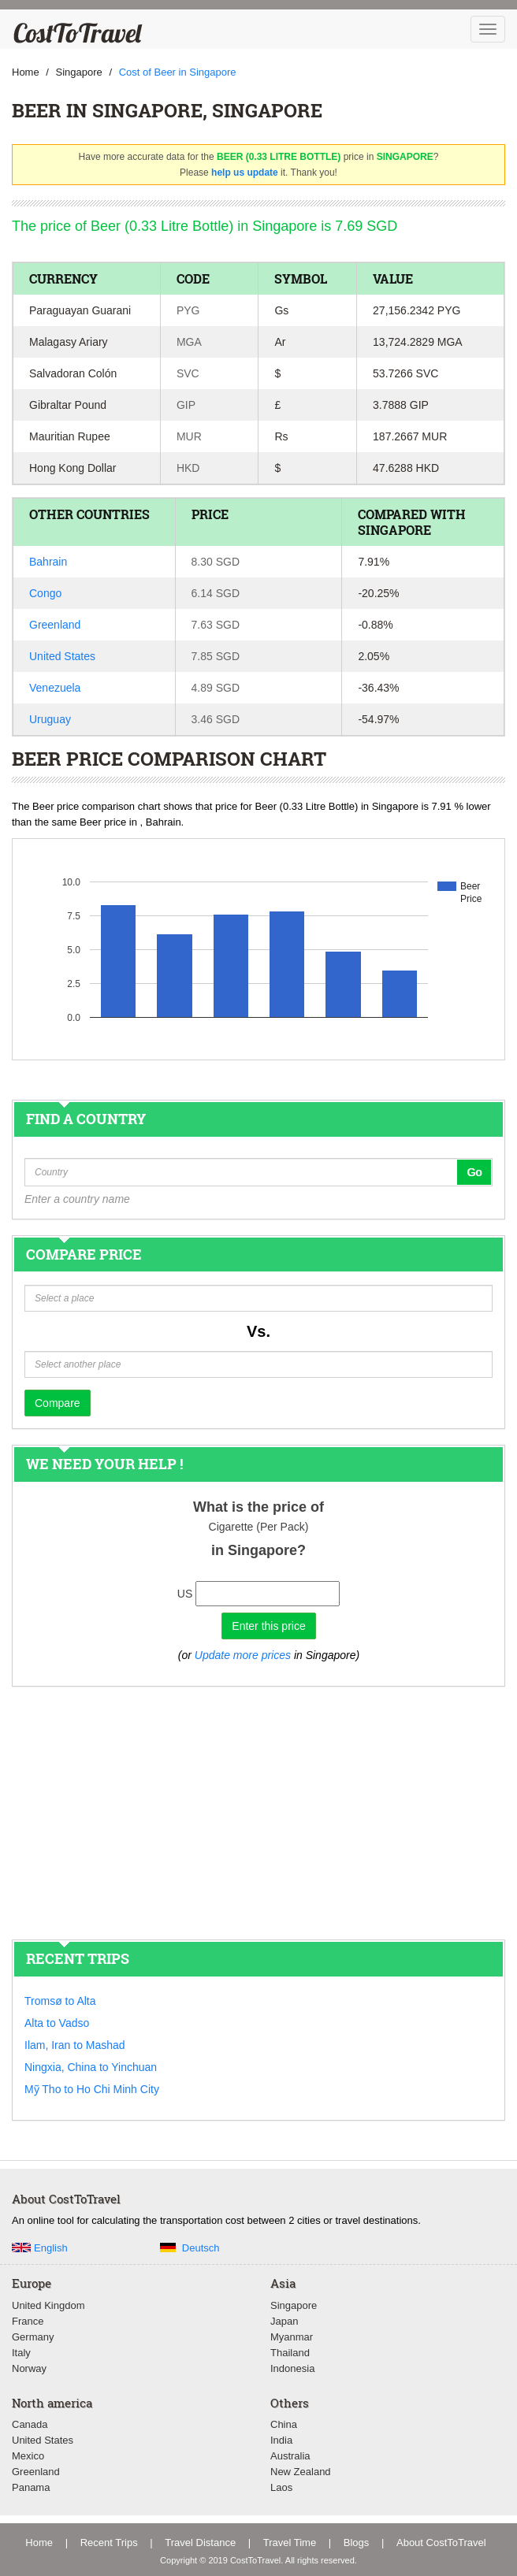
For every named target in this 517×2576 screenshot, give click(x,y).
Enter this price (268, 1626)
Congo (45, 593)
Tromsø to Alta (60, 2001)
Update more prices (243, 1655)
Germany (33, 2337)
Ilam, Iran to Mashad (74, 2045)
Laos (281, 2487)
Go (474, 1172)
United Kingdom (48, 2305)
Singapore (293, 2305)
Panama (31, 2487)
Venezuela (54, 687)
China (283, 2424)
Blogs (357, 2542)
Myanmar (291, 2337)
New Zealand (300, 2472)
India (281, 2440)
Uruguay (50, 719)
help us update (244, 172)
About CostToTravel (441, 2542)
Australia (290, 2456)
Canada (30, 2424)
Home (39, 2542)
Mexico (28, 2456)
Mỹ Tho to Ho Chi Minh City (91, 2089)
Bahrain (48, 561)
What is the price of (258, 1507)
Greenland (54, 624)
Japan (284, 2321)
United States (62, 656)
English (51, 2248)
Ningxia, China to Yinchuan (90, 2067)
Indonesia (292, 2368)
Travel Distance (200, 2542)
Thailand (290, 2353)
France (27, 2321)
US (184, 1593)
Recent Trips (109, 2542)
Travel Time (289, 2542)
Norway (29, 2368)
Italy (21, 2353)
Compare (57, 1403)
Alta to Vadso (56, 2023)
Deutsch (201, 2248)
